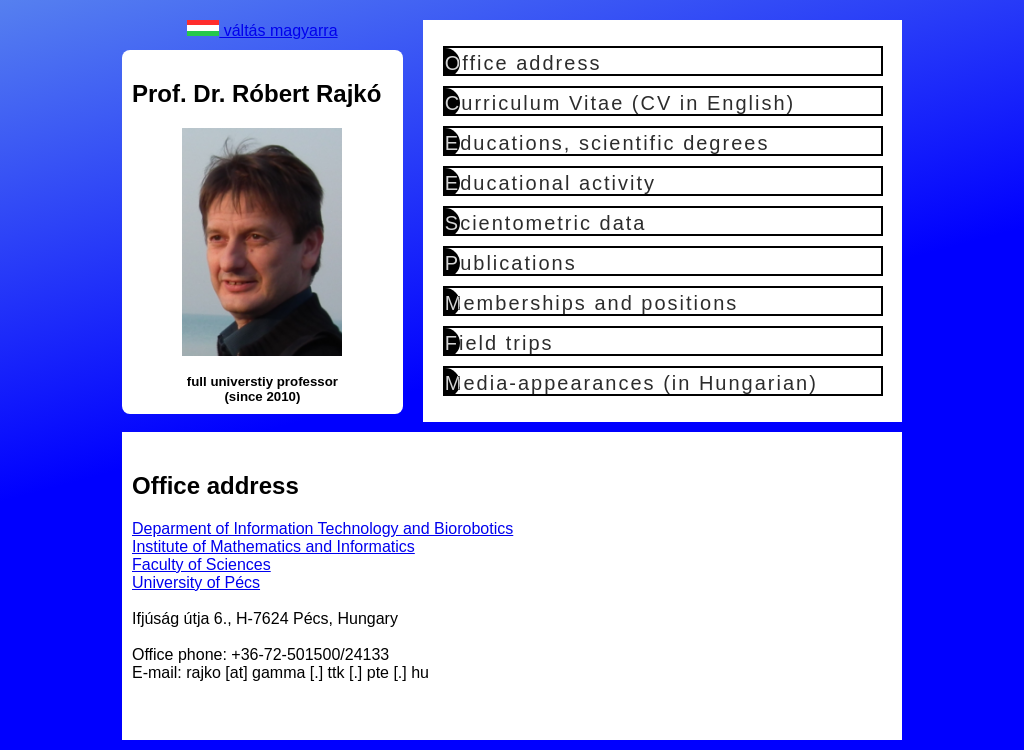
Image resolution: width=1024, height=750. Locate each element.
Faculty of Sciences (201, 564)
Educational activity (550, 183)
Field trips (499, 343)
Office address (523, 63)
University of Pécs (196, 582)
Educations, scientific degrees (607, 143)
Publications (511, 263)
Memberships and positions (591, 303)
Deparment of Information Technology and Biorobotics (322, 528)
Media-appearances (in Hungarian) (631, 383)
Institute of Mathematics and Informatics (273, 546)
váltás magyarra (262, 30)
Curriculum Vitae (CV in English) (620, 103)
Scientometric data (546, 223)
